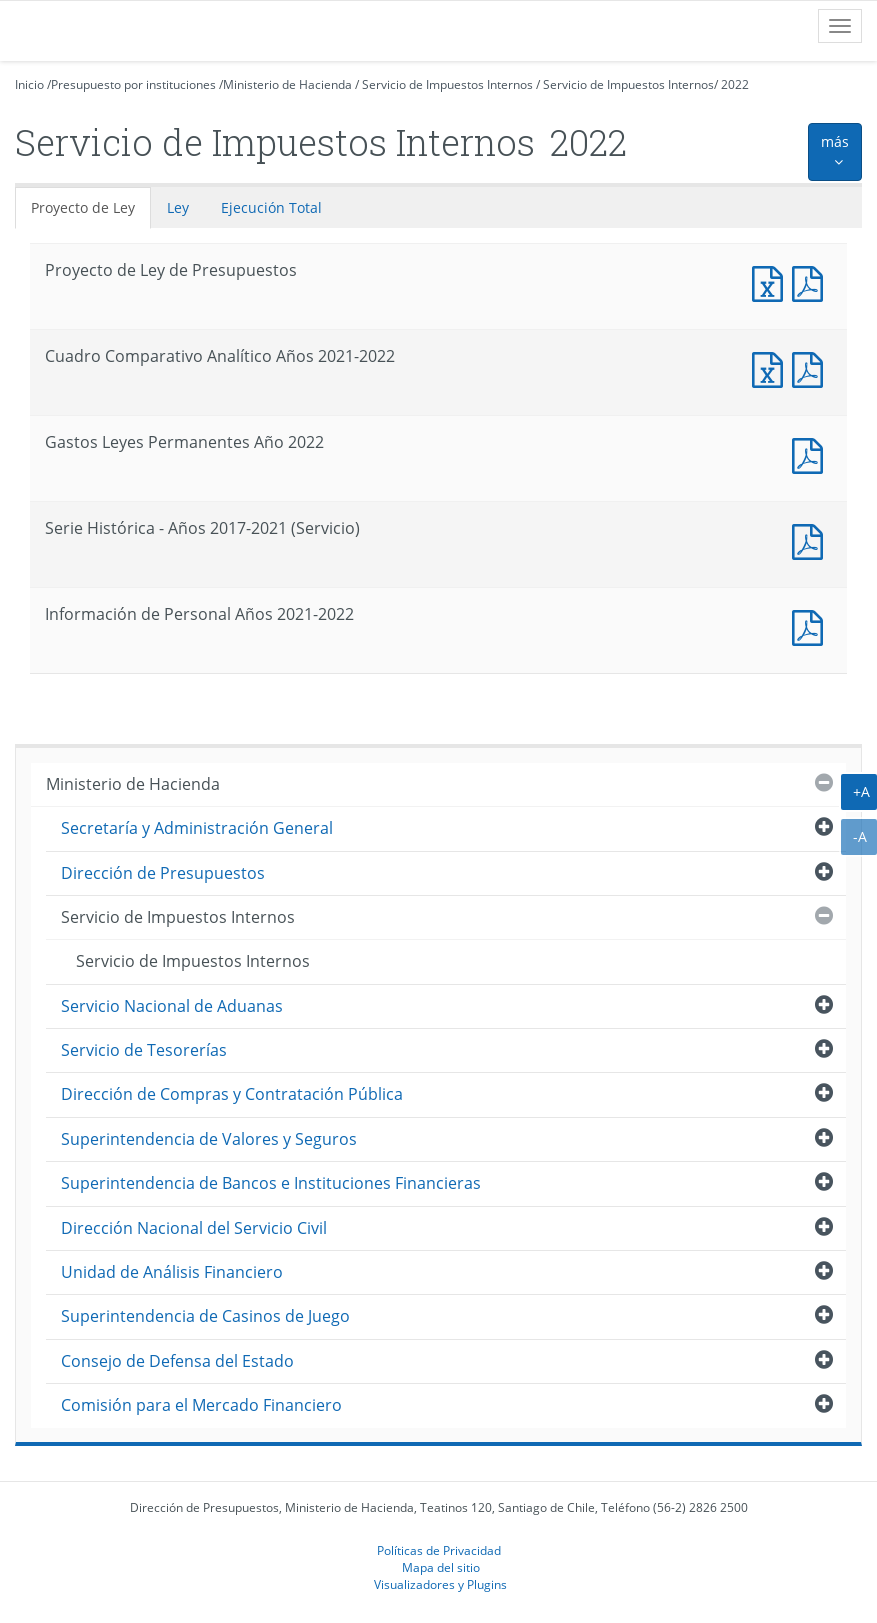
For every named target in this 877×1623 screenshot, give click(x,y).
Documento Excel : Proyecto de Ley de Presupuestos (772, 281)
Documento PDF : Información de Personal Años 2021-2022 (812, 625)
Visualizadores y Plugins (440, 1584)
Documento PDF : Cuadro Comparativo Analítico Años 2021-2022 (812, 367)
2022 (735, 84)
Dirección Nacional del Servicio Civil (194, 1228)
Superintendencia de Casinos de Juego (205, 1316)
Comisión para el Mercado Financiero (201, 1405)
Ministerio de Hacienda (287, 84)
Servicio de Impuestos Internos (447, 84)
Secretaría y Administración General (197, 828)
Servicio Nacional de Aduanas (172, 1006)
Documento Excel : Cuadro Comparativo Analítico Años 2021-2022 (772, 367)
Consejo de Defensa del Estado (177, 1361)
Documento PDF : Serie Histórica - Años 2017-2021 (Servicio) (812, 539)
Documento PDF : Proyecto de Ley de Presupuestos (812, 281)
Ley (178, 207)
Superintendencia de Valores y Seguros (209, 1139)
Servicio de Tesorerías (144, 1050)
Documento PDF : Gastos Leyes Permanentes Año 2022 (812, 453)
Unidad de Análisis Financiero (172, 1272)
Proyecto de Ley (83, 207)
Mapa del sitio (441, 1567)
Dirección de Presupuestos (163, 873)
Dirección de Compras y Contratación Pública (232, 1094)
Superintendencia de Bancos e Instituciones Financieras (271, 1183)
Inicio (29, 84)
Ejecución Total (271, 207)
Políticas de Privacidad (439, 1550)
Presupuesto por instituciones (133, 84)
